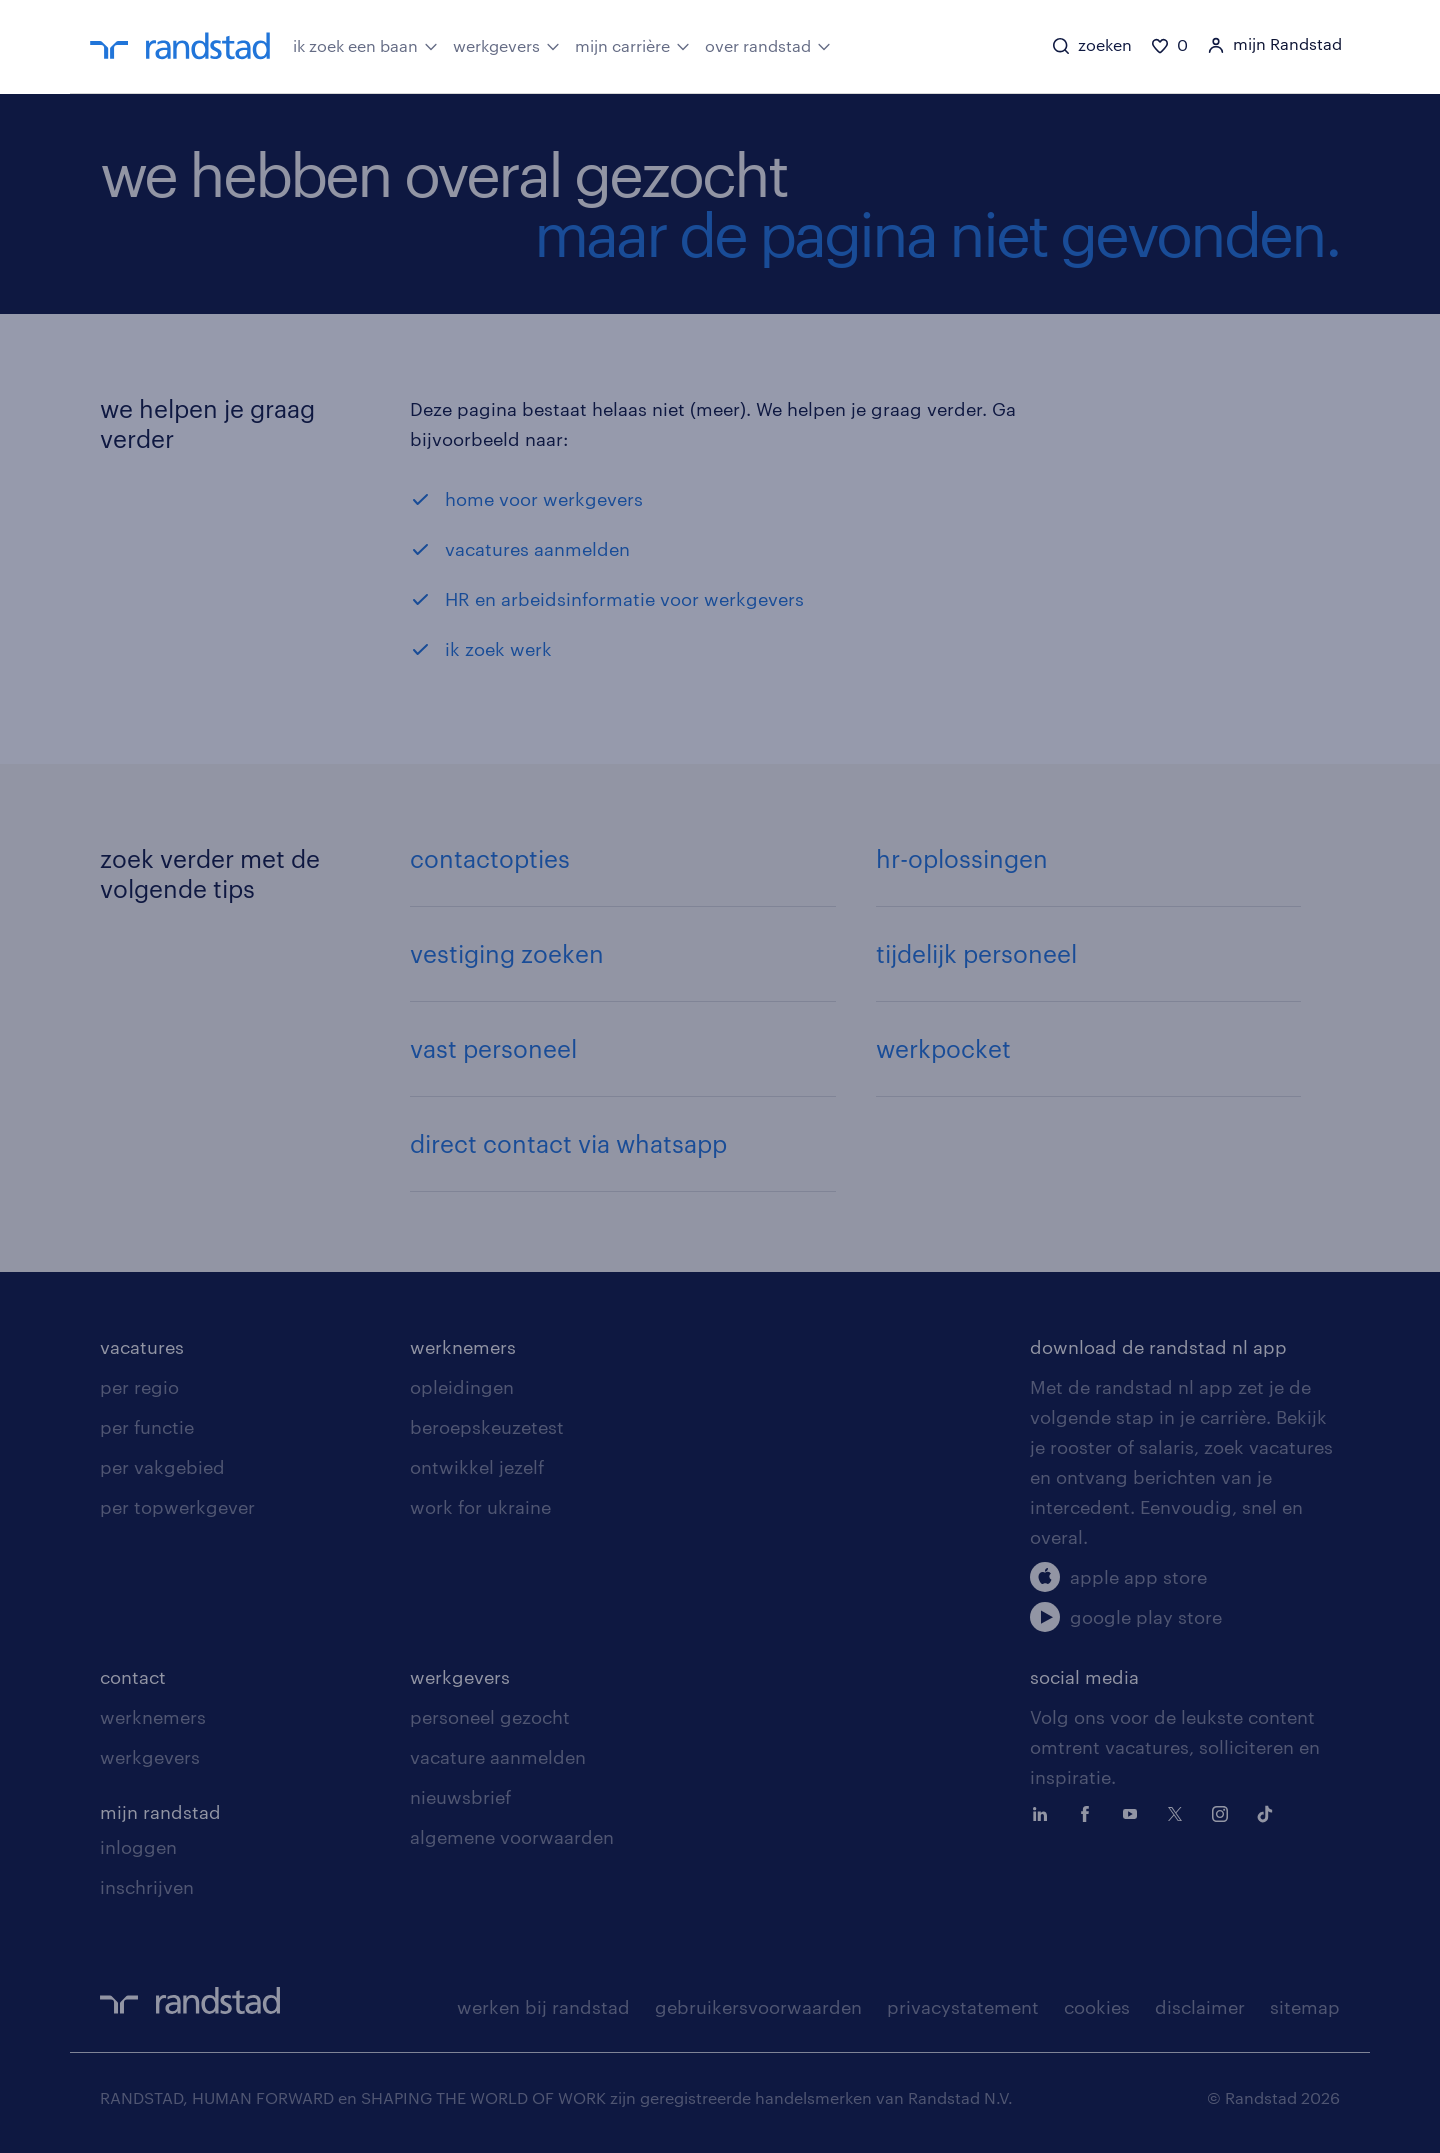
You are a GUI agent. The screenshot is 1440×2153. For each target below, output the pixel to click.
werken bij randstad (543, 2007)
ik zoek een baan (365, 45)
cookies (1097, 2007)
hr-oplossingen (962, 858)
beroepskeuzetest (487, 1427)
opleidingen (462, 1387)
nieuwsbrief (460, 1797)
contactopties (490, 858)
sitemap (1305, 2007)
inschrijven (147, 1887)
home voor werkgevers (544, 499)
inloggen (138, 1847)
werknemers (463, 1347)
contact (133, 1677)
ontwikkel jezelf (477, 1467)
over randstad (768, 45)
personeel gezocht (490, 1717)
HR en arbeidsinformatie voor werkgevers (624, 599)
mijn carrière (632, 45)
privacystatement (963, 2007)
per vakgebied (162, 1467)
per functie (147, 1427)
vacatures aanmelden (537, 549)
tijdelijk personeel (976, 953)
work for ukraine (480, 1507)
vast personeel (493, 1048)
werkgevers (506, 45)
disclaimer (1200, 2007)
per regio (139, 1387)
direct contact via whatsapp (568, 1143)
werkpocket (943, 1048)
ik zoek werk (498, 649)
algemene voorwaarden (512, 1837)
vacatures (142, 1347)
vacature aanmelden (498, 1757)
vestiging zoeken (507, 953)
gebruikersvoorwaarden (758, 2007)
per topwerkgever (177, 1507)
